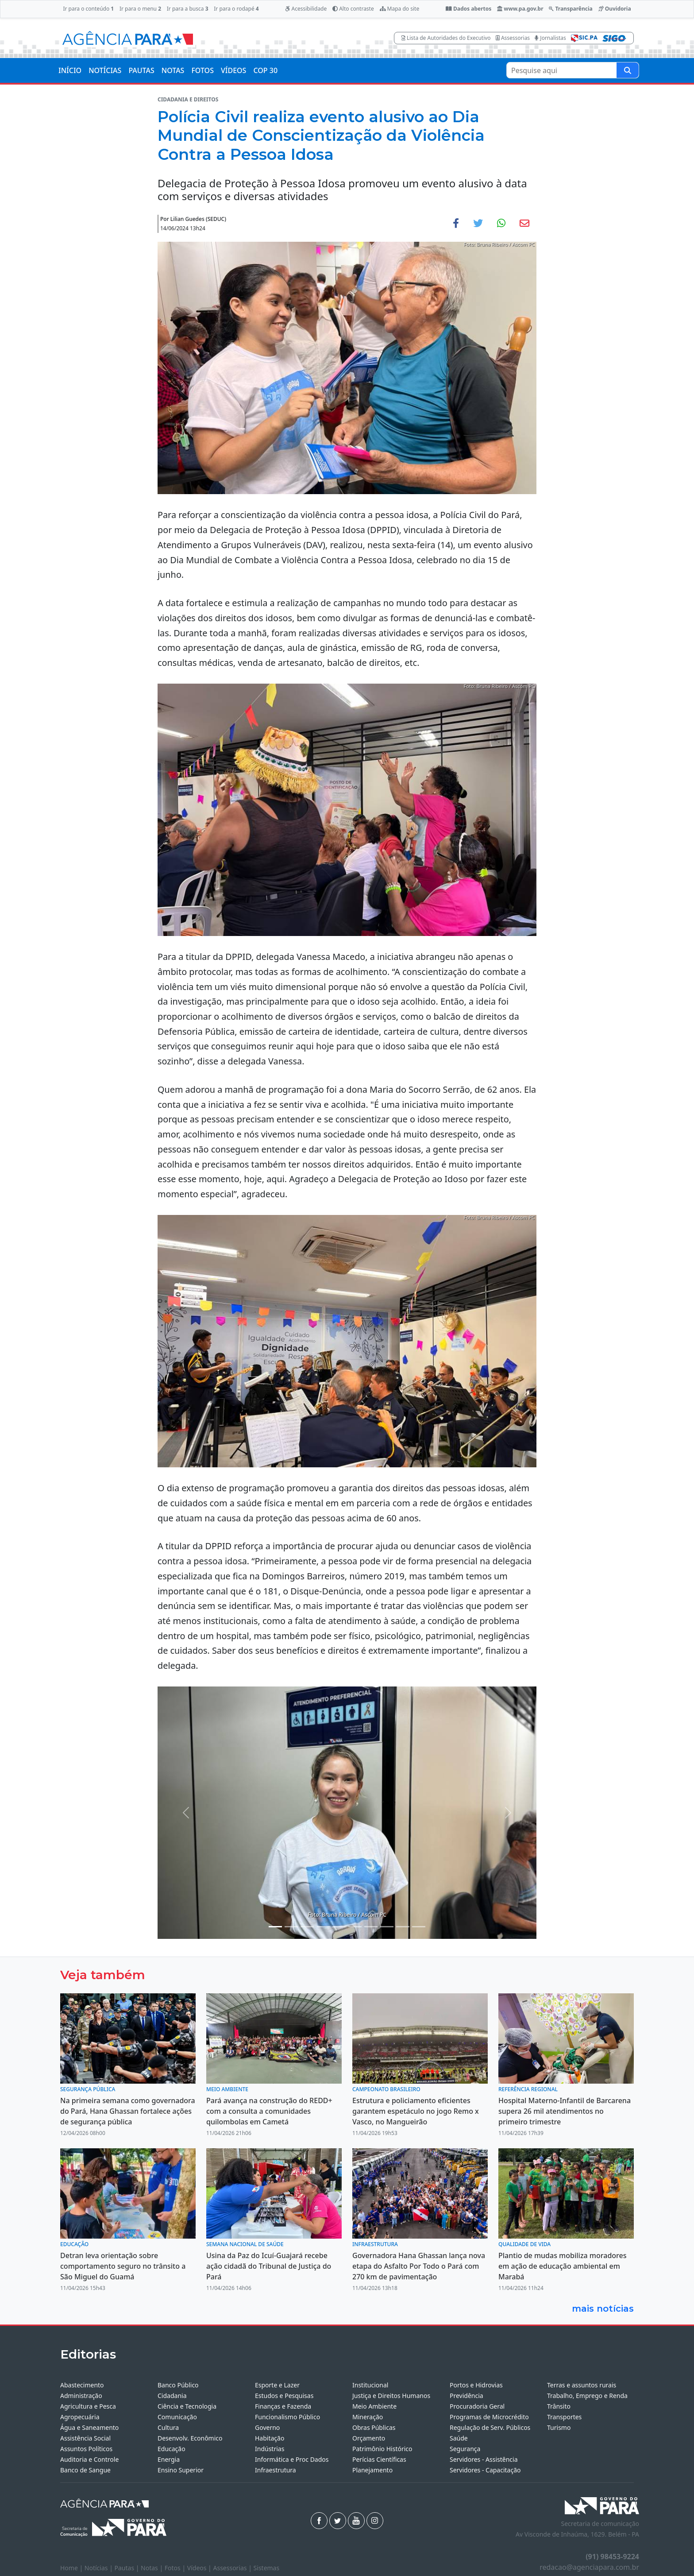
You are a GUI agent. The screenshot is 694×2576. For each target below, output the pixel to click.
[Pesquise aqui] (628, 70)
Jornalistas (550, 38)
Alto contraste (353, 8)
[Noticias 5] (339, 1927)
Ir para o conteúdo (88, 8)
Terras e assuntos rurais (581, 2385)
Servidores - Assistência (484, 2459)
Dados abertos (468, 8)
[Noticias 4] (323, 1927)
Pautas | (128, 2568)
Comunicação (177, 2417)
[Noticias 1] (275, 1927)
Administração (81, 2395)
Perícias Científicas (379, 2459)
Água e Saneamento (89, 2427)
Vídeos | (200, 2568)
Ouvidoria (614, 8)
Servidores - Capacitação (485, 2470)
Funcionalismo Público (287, 2417)
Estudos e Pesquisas (284, 2395)
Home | (72, 2568)
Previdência (466, 2395)
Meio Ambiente (374, 2406)
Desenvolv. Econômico (190, 2438)
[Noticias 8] (371, 1927)
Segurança (465, 2448)
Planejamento (372, 2470)
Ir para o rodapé (236, 8)
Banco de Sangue (85, 2470)
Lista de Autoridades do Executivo (446, 38)
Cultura (168, 2427)
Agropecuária (80, 2417)
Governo (267, 2427)
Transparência (570, 8)
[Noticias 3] (307, 1927)
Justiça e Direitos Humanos (391, 2395)
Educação (171, 2448)
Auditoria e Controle (89, 2459)
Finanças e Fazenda (283, 2406)
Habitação (269, 2438)
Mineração (367, 2417)
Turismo (559, 2427)
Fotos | (176, 2568)
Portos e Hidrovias (476, 2385)
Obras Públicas (373, 2427)
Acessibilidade (306, 8)
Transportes (564, 2417)
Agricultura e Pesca (88, 2406)
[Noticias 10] (386, 1927)
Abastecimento (82, 2385)
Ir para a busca (187, 8)
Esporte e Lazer (277, 2385)
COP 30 (265, 70)
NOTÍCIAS (105, 70)
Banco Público (178, 2385)
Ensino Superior (181, 2470)
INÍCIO (69, 70)
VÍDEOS (233, 70)
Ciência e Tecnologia (187, 2406)
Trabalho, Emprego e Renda (587, 2395)
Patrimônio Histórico (382, 2448)
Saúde (459, 2438)
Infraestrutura (275, 2470)
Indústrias (269, 2448)
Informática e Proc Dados (292, 2459)
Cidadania (172, 2395)
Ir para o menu (140, 8)
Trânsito (559, 2406)
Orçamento (368, 2438)
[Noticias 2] (291, 1927)
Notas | (153, 2568)
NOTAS (173, 70)
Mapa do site (400, 8)
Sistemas (267, 2568)
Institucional (370, 2385)
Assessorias (513, 38)
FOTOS (202, 70)
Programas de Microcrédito (489, 2417)
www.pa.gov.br (520, 8)
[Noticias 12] (402, 1927)
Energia (169, 2459)
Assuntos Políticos (86, 2448)
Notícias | (100, 2568)
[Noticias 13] (418, 1927)
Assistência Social (85, 2438)
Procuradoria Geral (477, 2406)
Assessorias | (233, 2568)
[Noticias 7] (355, 1927)
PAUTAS (141, 70)
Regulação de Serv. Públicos (490, 2427)
